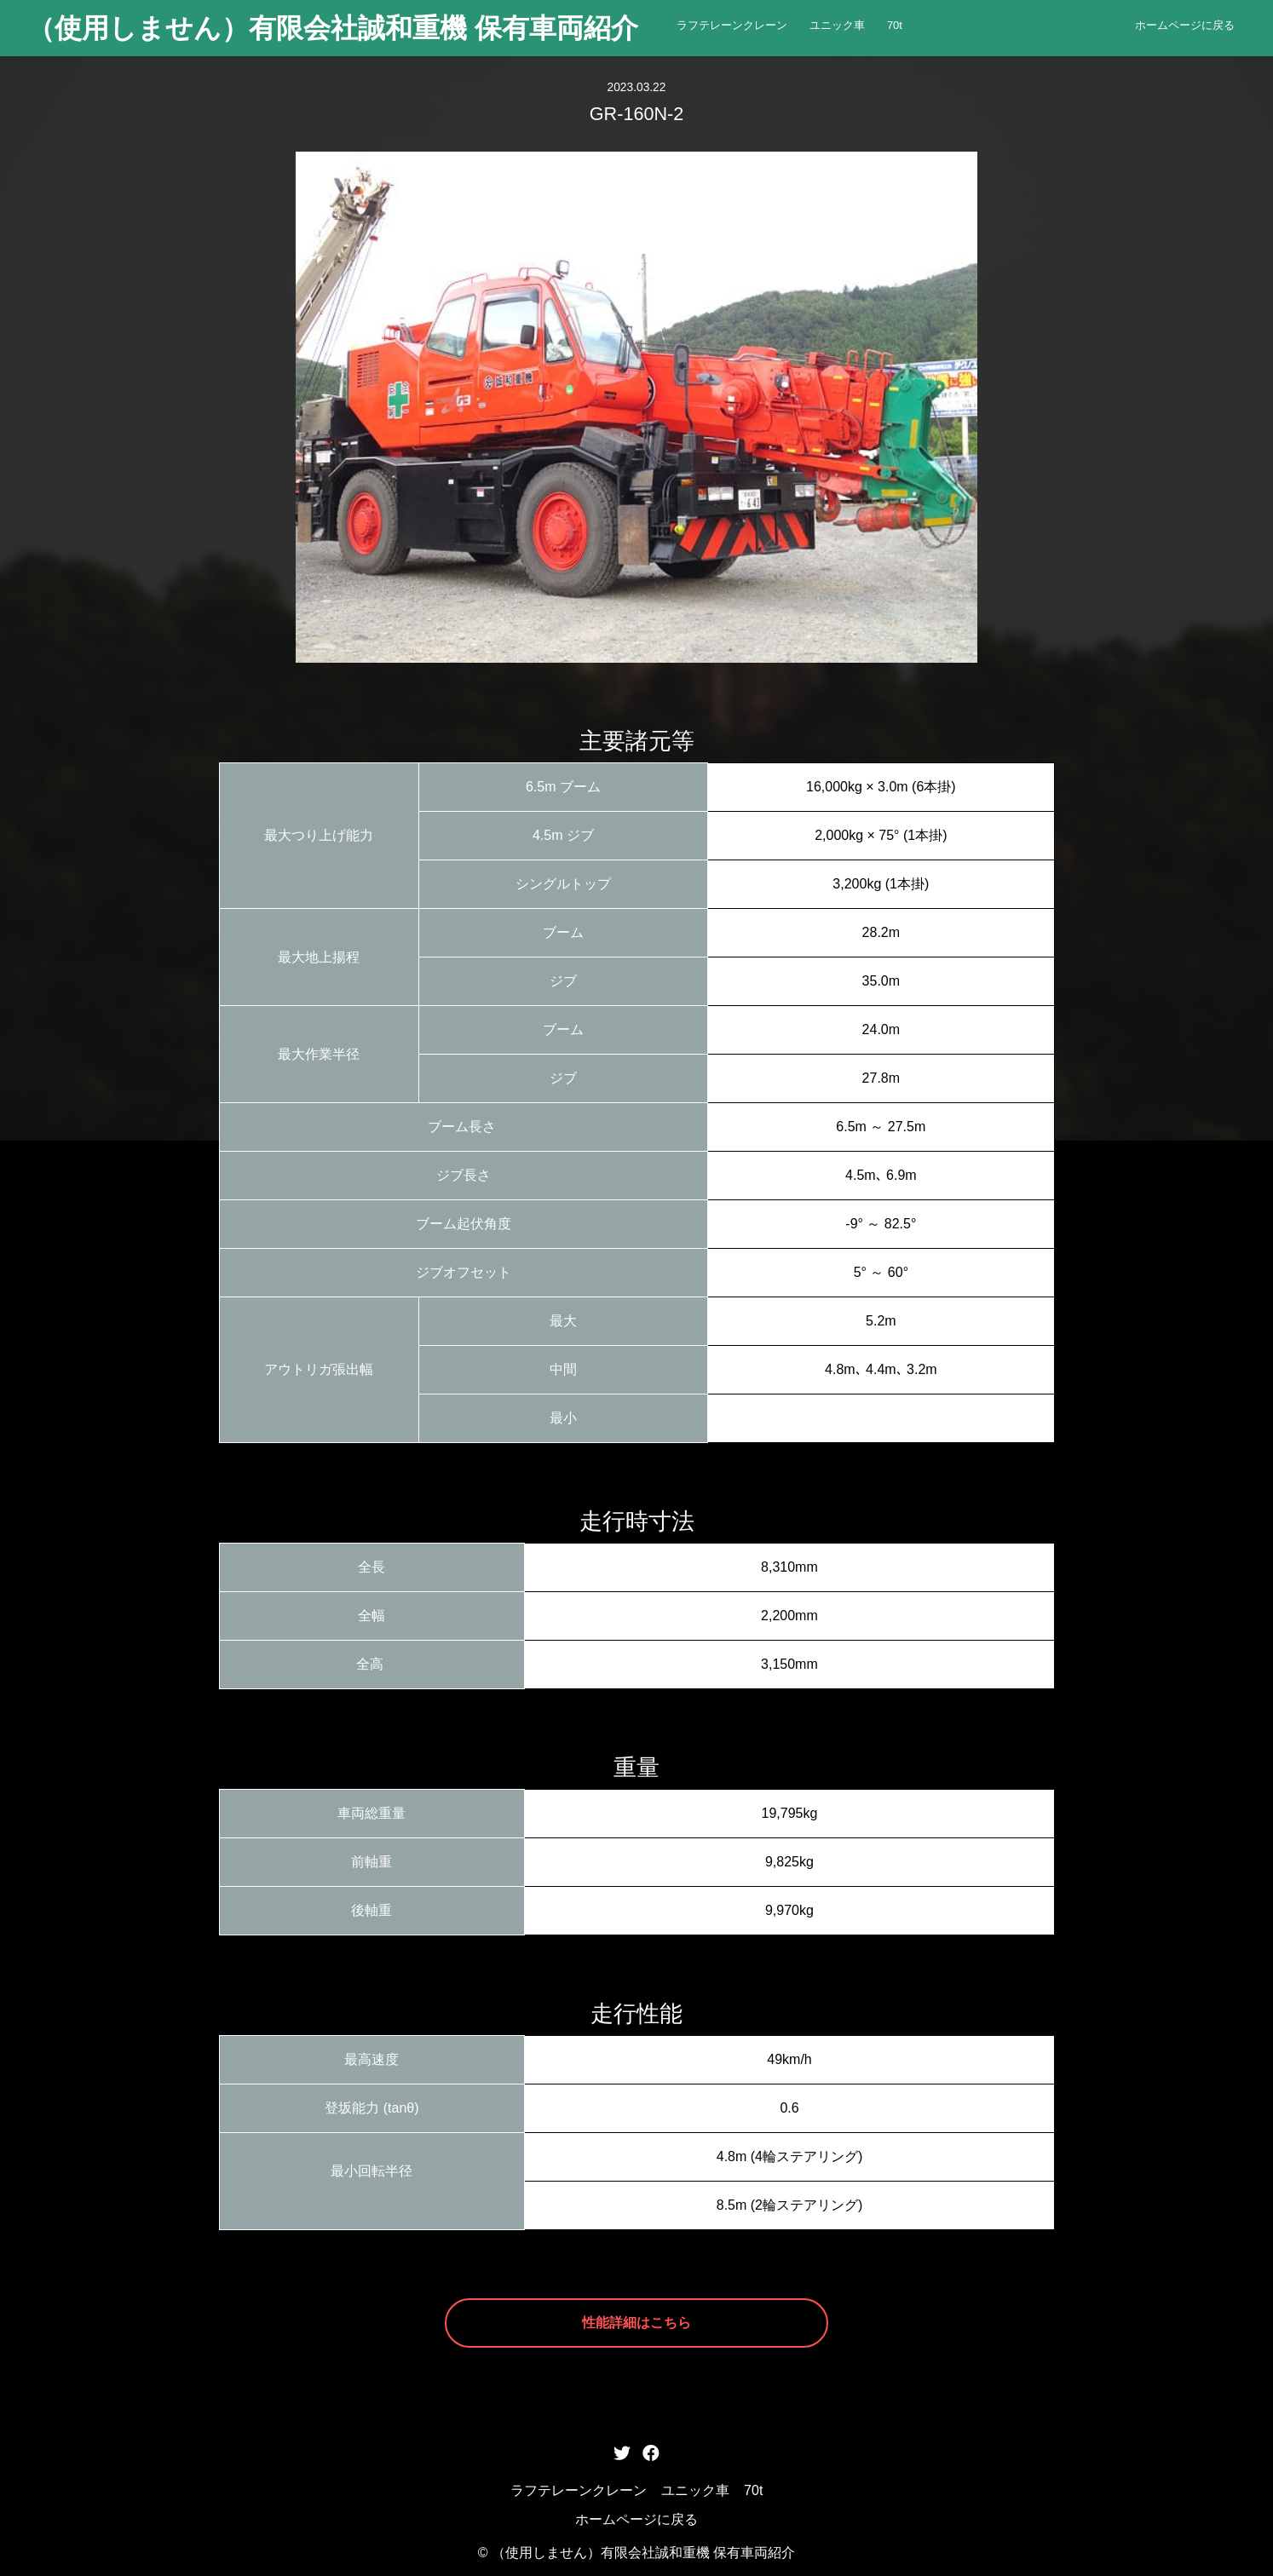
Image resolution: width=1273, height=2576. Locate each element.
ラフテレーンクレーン (732, 25)
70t (894, 25)
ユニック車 (837, 25)
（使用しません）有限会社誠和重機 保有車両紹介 (332, 28)
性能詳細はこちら (636, 2322)
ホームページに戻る (1185, 25)
